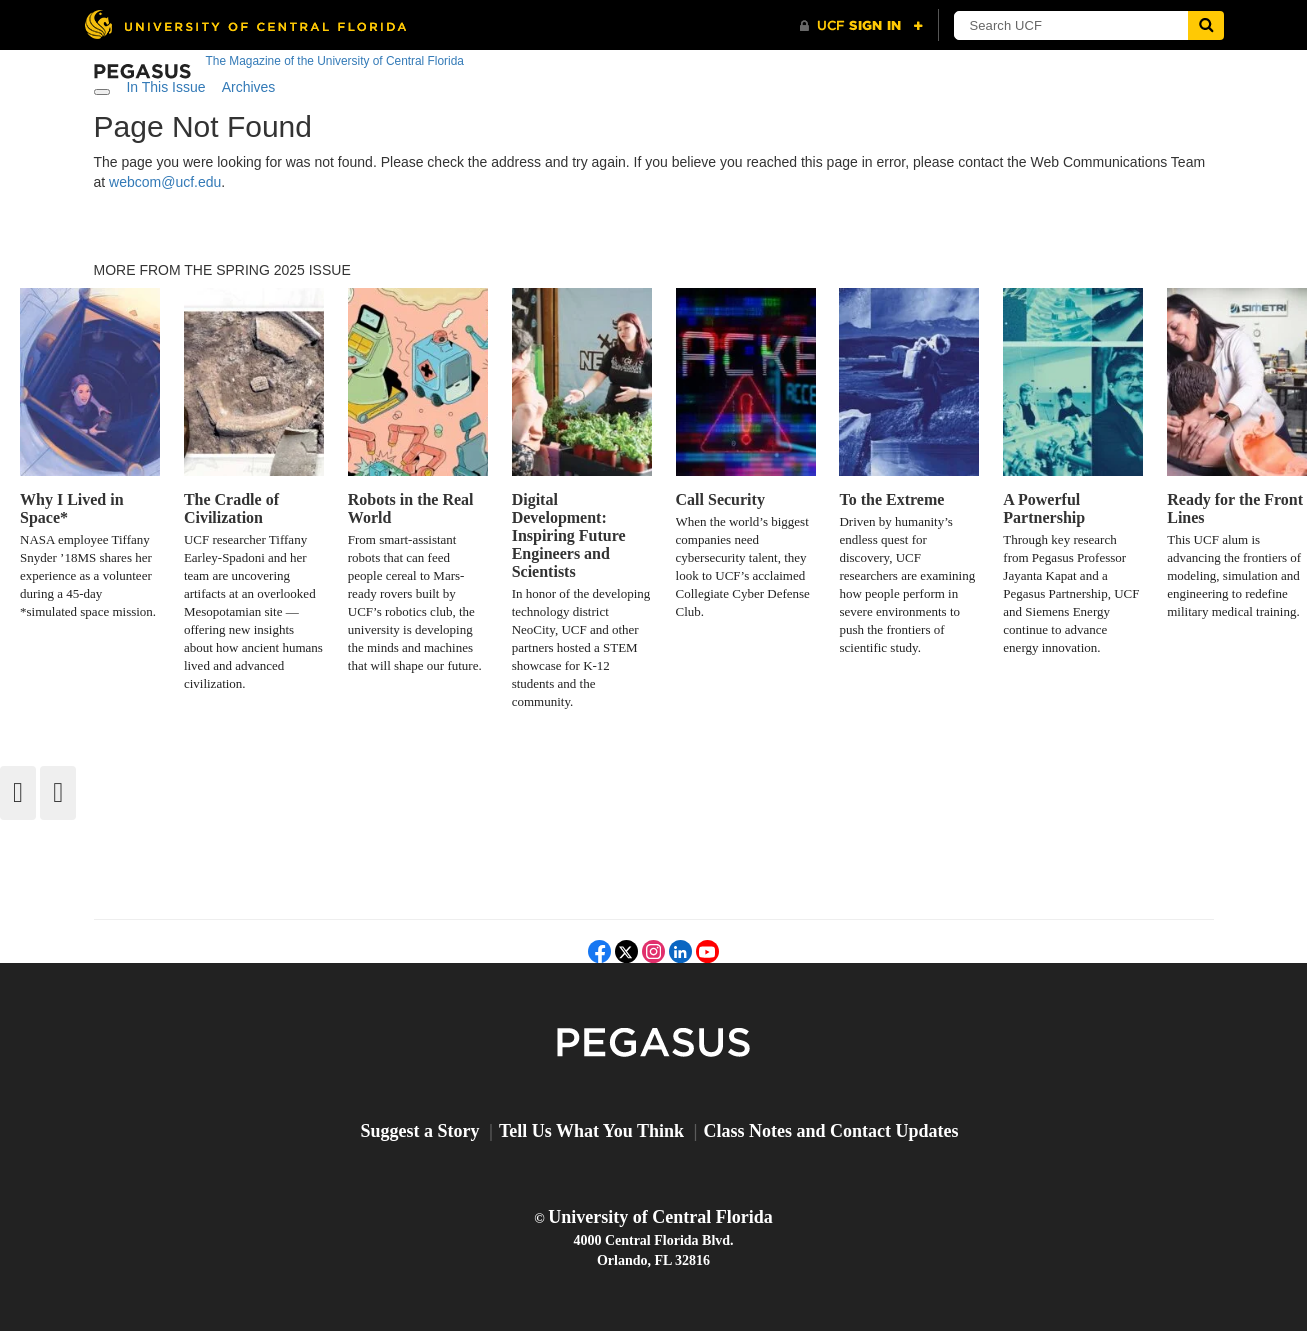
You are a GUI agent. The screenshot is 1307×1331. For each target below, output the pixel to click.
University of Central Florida (660, 1217)
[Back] (18, 793)
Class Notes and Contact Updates (831, 1131)
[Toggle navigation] (102, 92)
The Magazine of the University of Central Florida (335, 61)
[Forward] (58, 793)
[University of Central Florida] (245, 24)
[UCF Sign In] (861, 26)
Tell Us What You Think (591, 1131)
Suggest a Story (419, 1131)
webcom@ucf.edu (165, 182)
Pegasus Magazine (653, 1043)
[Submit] (1206, 25)
